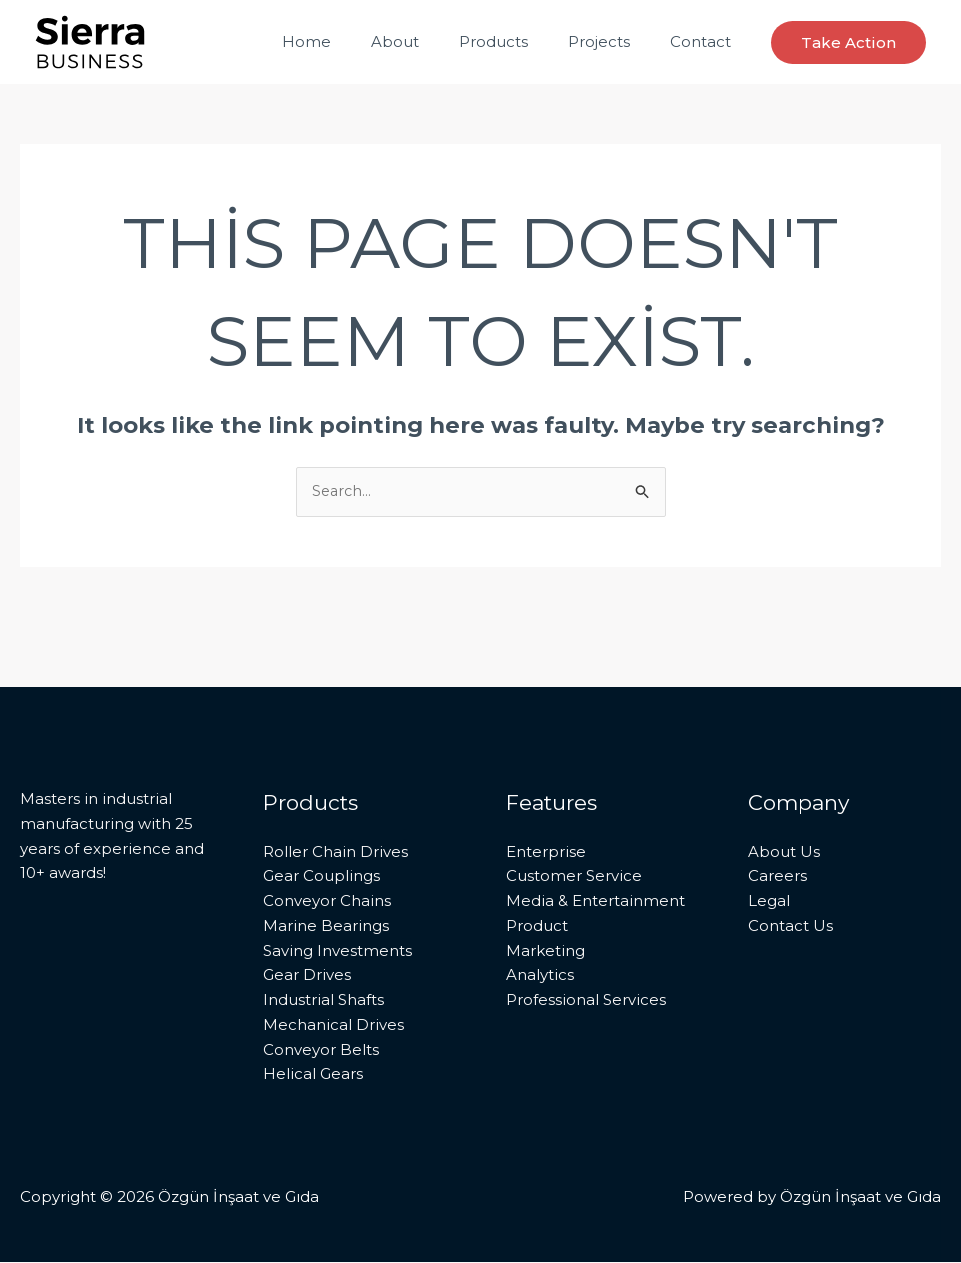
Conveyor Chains (327, 901)
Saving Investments (337, 951)
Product (537, 926)
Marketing (545, 951)
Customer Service (574, 877)
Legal (769, 901)
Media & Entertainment (595, 901)
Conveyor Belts (321, 1050)
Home (351, 41)
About (430, 41)
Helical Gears (313, 1075)
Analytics (540, 976)
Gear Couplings (321, 877)
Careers (777, 877)
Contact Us (790, 926)
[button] (848, 42)
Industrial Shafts (323, 1000)
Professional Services (586, 1000)
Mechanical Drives (333, 1025)
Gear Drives (307, 976)
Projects (614, 41)
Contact (705, 41)
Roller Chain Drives (335, 852)
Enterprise (546, 852)
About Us (784, 852)
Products (518, 41)
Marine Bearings (326, 926)
